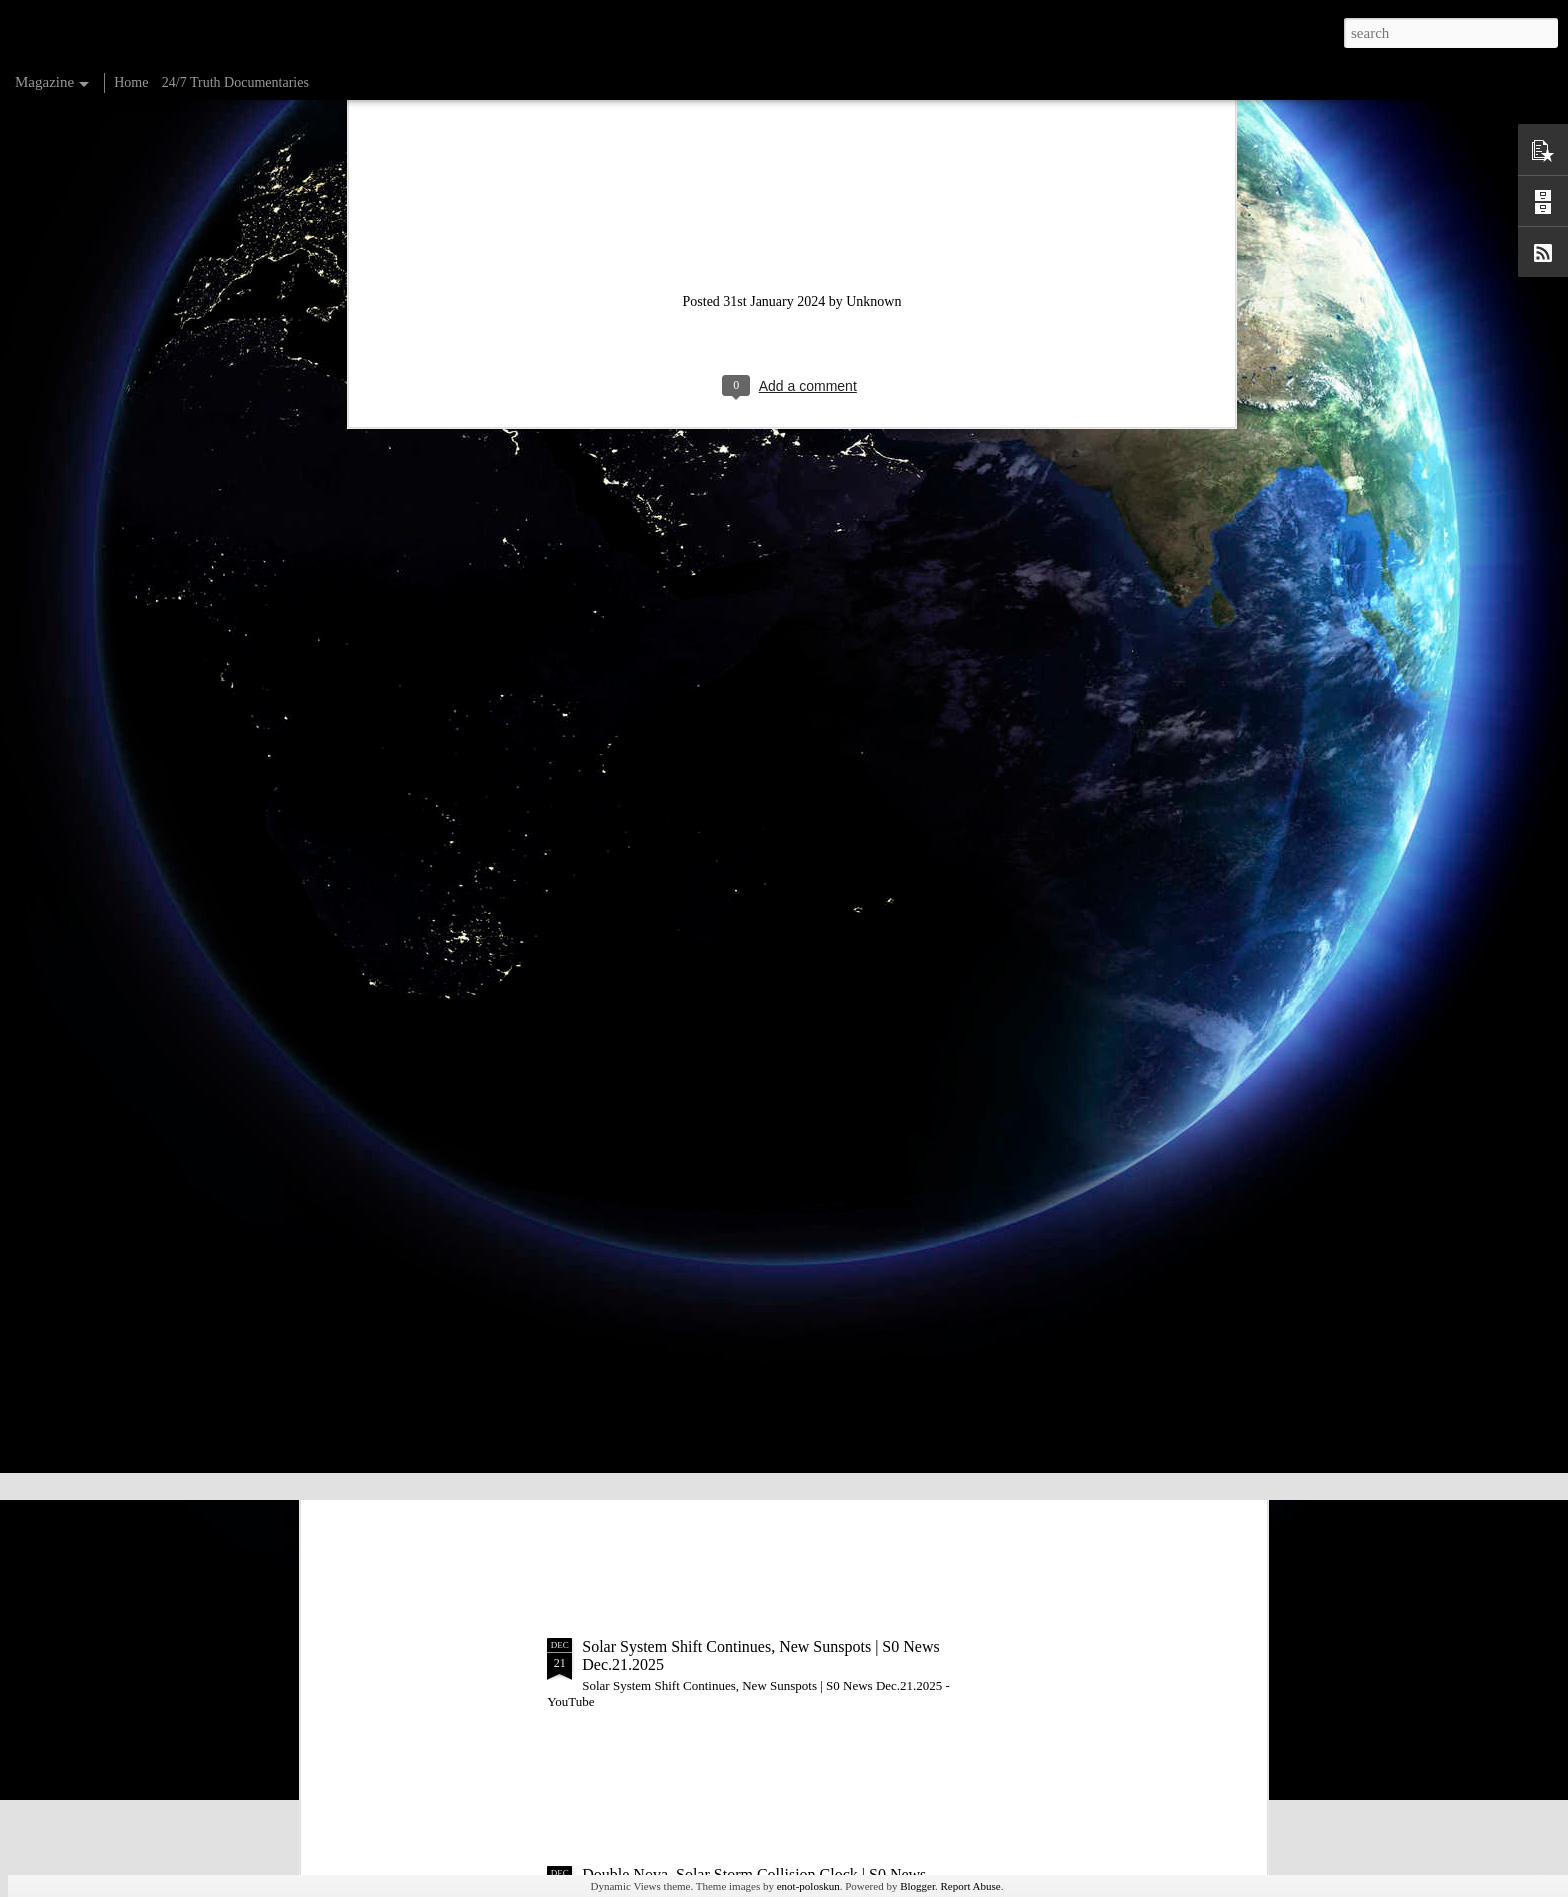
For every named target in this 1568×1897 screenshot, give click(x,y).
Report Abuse (971, 1886)
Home (131, 82)
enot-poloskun (808, 1886)
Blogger (917, 1886)
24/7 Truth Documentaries (235, 82)
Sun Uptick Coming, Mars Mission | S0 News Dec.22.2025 (771, 1418)
